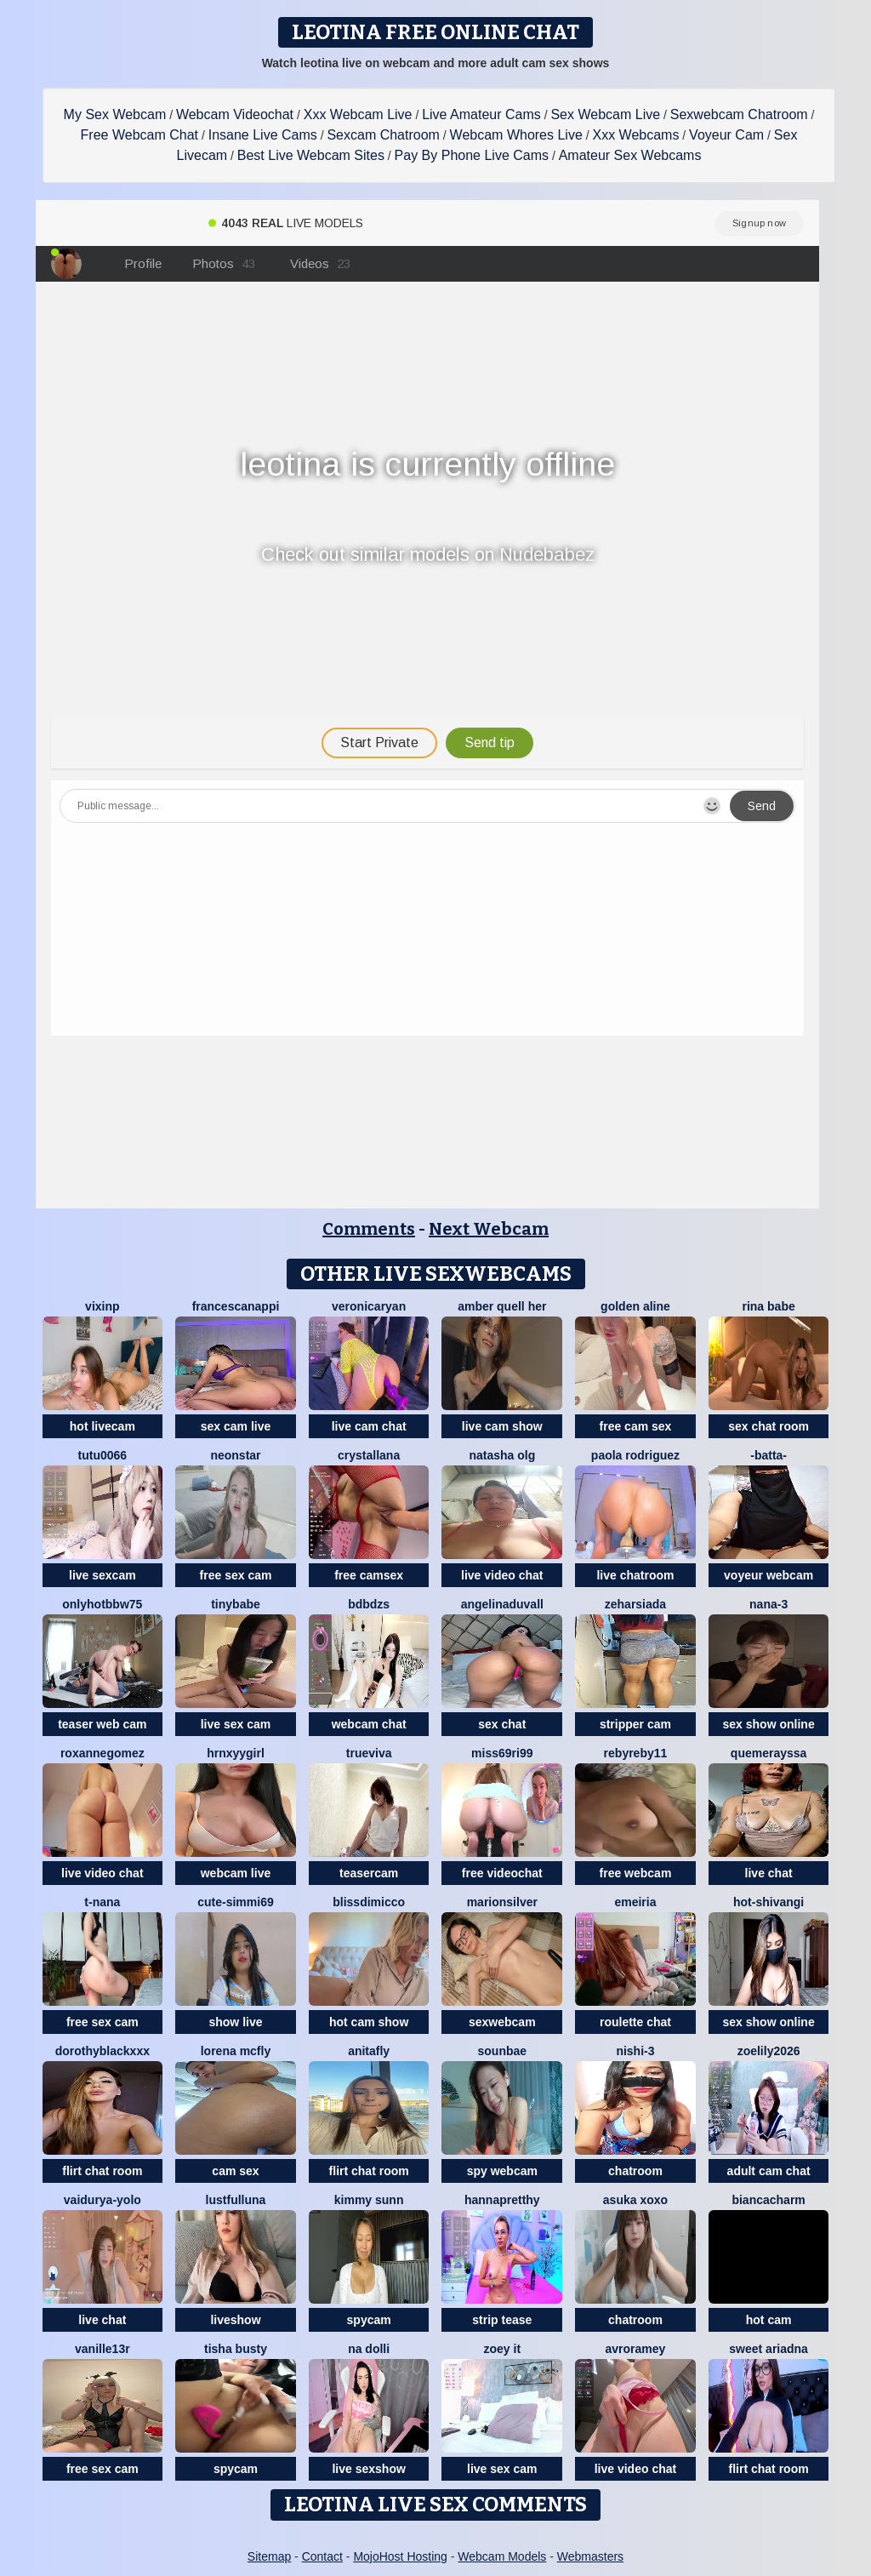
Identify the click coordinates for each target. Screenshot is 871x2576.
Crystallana (369, 1455)
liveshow (235, 2320)
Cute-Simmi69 (235, 1902)
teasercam (368, 1873)
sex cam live (236, 1426)
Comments (368, 1229)
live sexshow (368, 2469)
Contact (322, 2556)
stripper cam (635, 1724)
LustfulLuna (236, 2200)
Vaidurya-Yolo (102, 2200)
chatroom (635, 2171)
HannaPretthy (502, 2200)
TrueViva (369, 1753)
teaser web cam (102, 1724)
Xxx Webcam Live (358, 114)
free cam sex (636, 1426)
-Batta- (768, 1455)
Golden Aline (635, 1306)
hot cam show (368, 2022)
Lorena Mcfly (235, 2051)
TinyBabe (235, 1604)
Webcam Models (502, 2556)
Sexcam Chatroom (383, 135)
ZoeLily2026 (768, 2051)
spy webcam (502, 2171)
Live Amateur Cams (481, 114)
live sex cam (236, 1724)
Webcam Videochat (234, 114)
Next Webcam (489, 1229)
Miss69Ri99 (501, 1753)
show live (235, 2022)
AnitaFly (369, 2051)
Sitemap (269, 2556)
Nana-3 (768, 1604)
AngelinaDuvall (502, 1604)
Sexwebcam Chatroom (739, 114)
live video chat (502, 1575)
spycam (369, 2320)
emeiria (635, 1902)
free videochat (502, 1873)
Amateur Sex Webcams (630, 155)
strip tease (502, 2320)
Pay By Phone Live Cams (472, 155)
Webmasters (590, 2556)
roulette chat (635, 2022)
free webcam (636, 1873)
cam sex (235, 2171)
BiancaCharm (768, 2200)
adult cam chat (769, 2171)
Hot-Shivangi (768, 1902)
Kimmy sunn (369, 2200)
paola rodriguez (635, 1455)
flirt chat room (102, 2171)
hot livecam (102, 1426)
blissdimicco (369, 1902)
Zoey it (502, 2349)
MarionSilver (502, 1902)
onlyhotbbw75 (102, 1604)
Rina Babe (768, 1306)
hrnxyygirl (236, 1753)
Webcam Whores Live (516, 135)
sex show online (769, 1724)
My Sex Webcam (115, 114)
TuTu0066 (103, 1455)
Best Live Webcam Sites (310, 155)
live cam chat (369, 1426)
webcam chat (369, 1724)
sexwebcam (502, 2022)
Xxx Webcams (635, 135)
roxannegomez (102, 1753)
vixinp (102, 1306)
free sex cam (236, 1575)
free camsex (368, 1575)
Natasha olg (502, 1455)
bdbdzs (369, 1604)
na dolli (369, 2349)
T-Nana (102, 1902)
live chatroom (635, 1575)
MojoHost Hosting (400, 2556)
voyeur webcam (768, 1575)
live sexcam (102, 1575)
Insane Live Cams (262, 135)
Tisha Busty (235, 2349)
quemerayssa (769, 1753)
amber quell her (502, 1306)
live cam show (502, 1426)
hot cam (769, 2320)
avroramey (636, 2349)
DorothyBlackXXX (102, 2051)
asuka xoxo (635, 2200)
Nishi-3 (635, 2051)
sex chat (502, 1724)
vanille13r (102, 2349)
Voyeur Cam (726, 135)
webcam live (236, 1873)
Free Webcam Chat (139, 135)
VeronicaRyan (369, 1306)
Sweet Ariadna (768, 2349)
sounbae (502, 2051)
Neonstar (235, 1455)
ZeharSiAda (635, 1604)
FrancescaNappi (236, 1306)
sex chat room (768, 1426)
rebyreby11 (636, 1753)
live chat (769, 1873)
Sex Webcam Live (605, 114)
